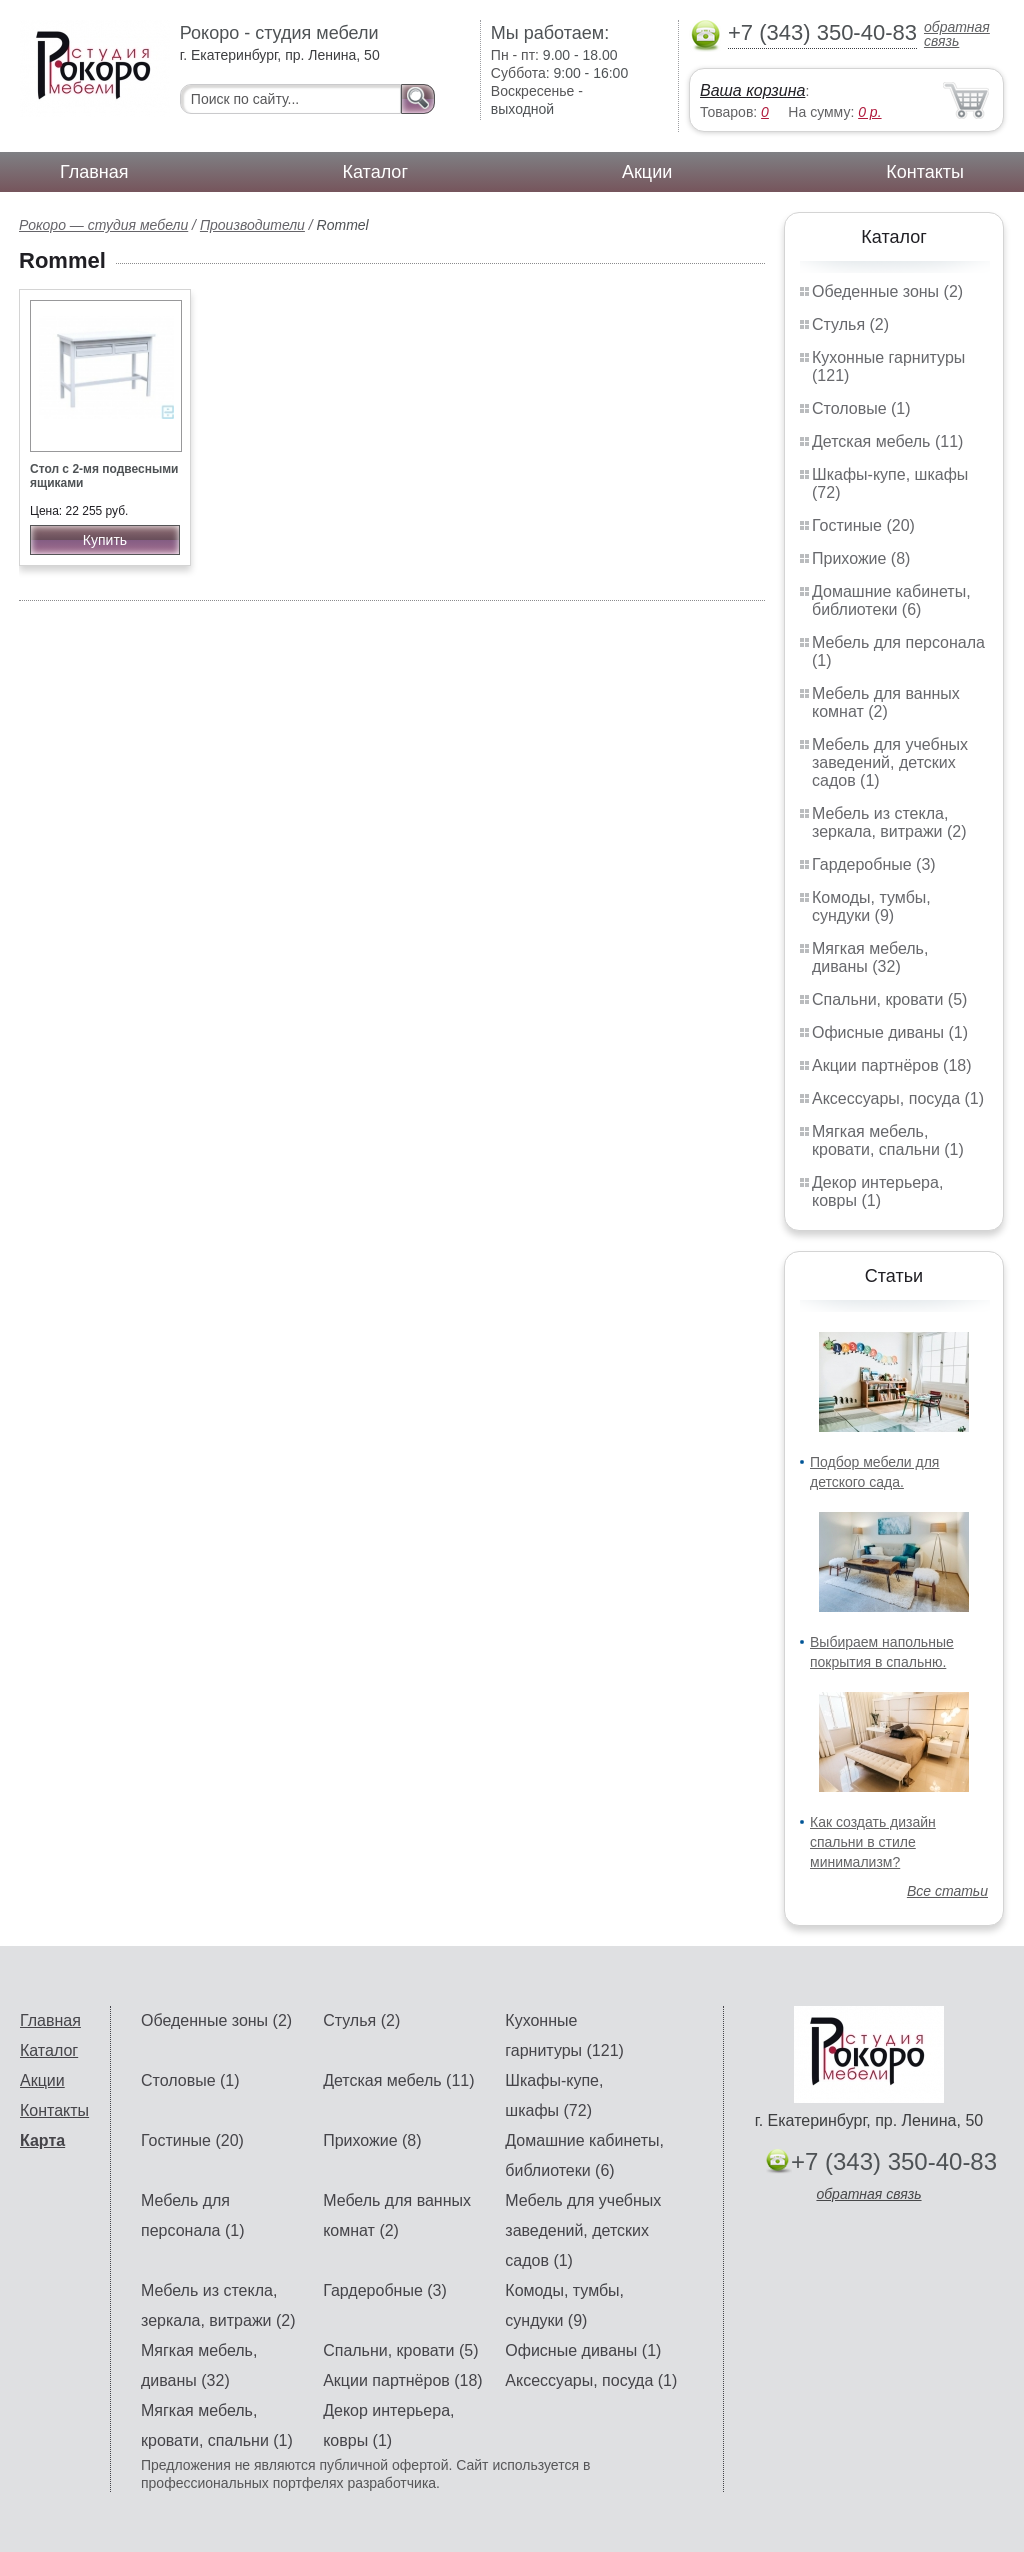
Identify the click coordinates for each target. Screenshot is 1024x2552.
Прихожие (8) (861, 558)
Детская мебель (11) (887, 441)
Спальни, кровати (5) (889, 999)
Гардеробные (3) (874, 864)
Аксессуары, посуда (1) (898, 1098)
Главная (94, 172)
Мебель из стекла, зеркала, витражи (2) (889, 822)
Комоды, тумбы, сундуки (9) (871, 906)
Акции (647, 172)
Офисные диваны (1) (890, 1032)
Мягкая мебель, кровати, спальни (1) (888, 1140)
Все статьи (947, 1891)
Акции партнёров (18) (892, 1065)
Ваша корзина (752, 90)
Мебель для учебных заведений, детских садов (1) (890, 762)
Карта (42, 2140)
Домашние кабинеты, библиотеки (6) (891, 600)
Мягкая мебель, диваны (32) (870, 957)
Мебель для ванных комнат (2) (886, 702)
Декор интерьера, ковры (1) (877, 1191)
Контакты (925, 172)
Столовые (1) (861, 408)
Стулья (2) (850, 324)
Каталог (375, 172)
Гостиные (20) (863, 525)
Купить (105, 540)
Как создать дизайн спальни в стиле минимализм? (873, 1842)
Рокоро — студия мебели (103, 225)
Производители (252, 225)
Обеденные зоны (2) (887, 291)
